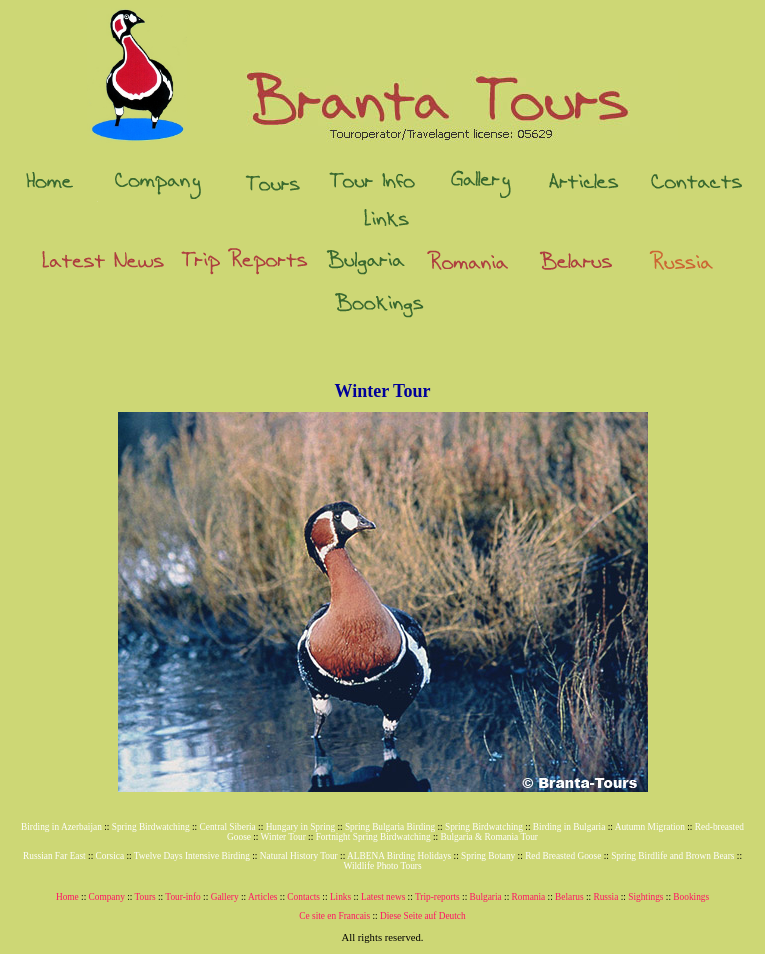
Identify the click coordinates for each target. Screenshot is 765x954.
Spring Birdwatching (151, 827)
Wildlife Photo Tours (382, 866)
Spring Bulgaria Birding (390, 827)
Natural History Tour (299, 856)
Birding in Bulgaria (569, 827)
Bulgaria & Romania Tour (489, 837)
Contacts (303, 897)
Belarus (569, 897)
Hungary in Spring (300, 827)
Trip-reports (437, 897)
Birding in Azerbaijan (61, 827)
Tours (145, 897)
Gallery (225, 897)
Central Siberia (228, 827)
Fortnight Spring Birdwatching (373, 837)
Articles (263, 897)
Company (107, 897)
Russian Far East (54, 856)
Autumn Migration (650, 827)
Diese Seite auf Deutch (423, 916)
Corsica (110, 856)
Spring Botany (488, 856)
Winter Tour (283, 837)
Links (340, 897)
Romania (529, 897)
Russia (605, 897)
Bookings (691, 897)
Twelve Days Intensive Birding (192, 856)
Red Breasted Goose (563, 856)
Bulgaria (486, 897)
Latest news (383, 897)
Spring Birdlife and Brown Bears (672, 856)
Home (67, 897)
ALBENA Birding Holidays (399, 856)
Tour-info (182, 897)
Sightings (645, 897)
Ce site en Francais (334, 916)
